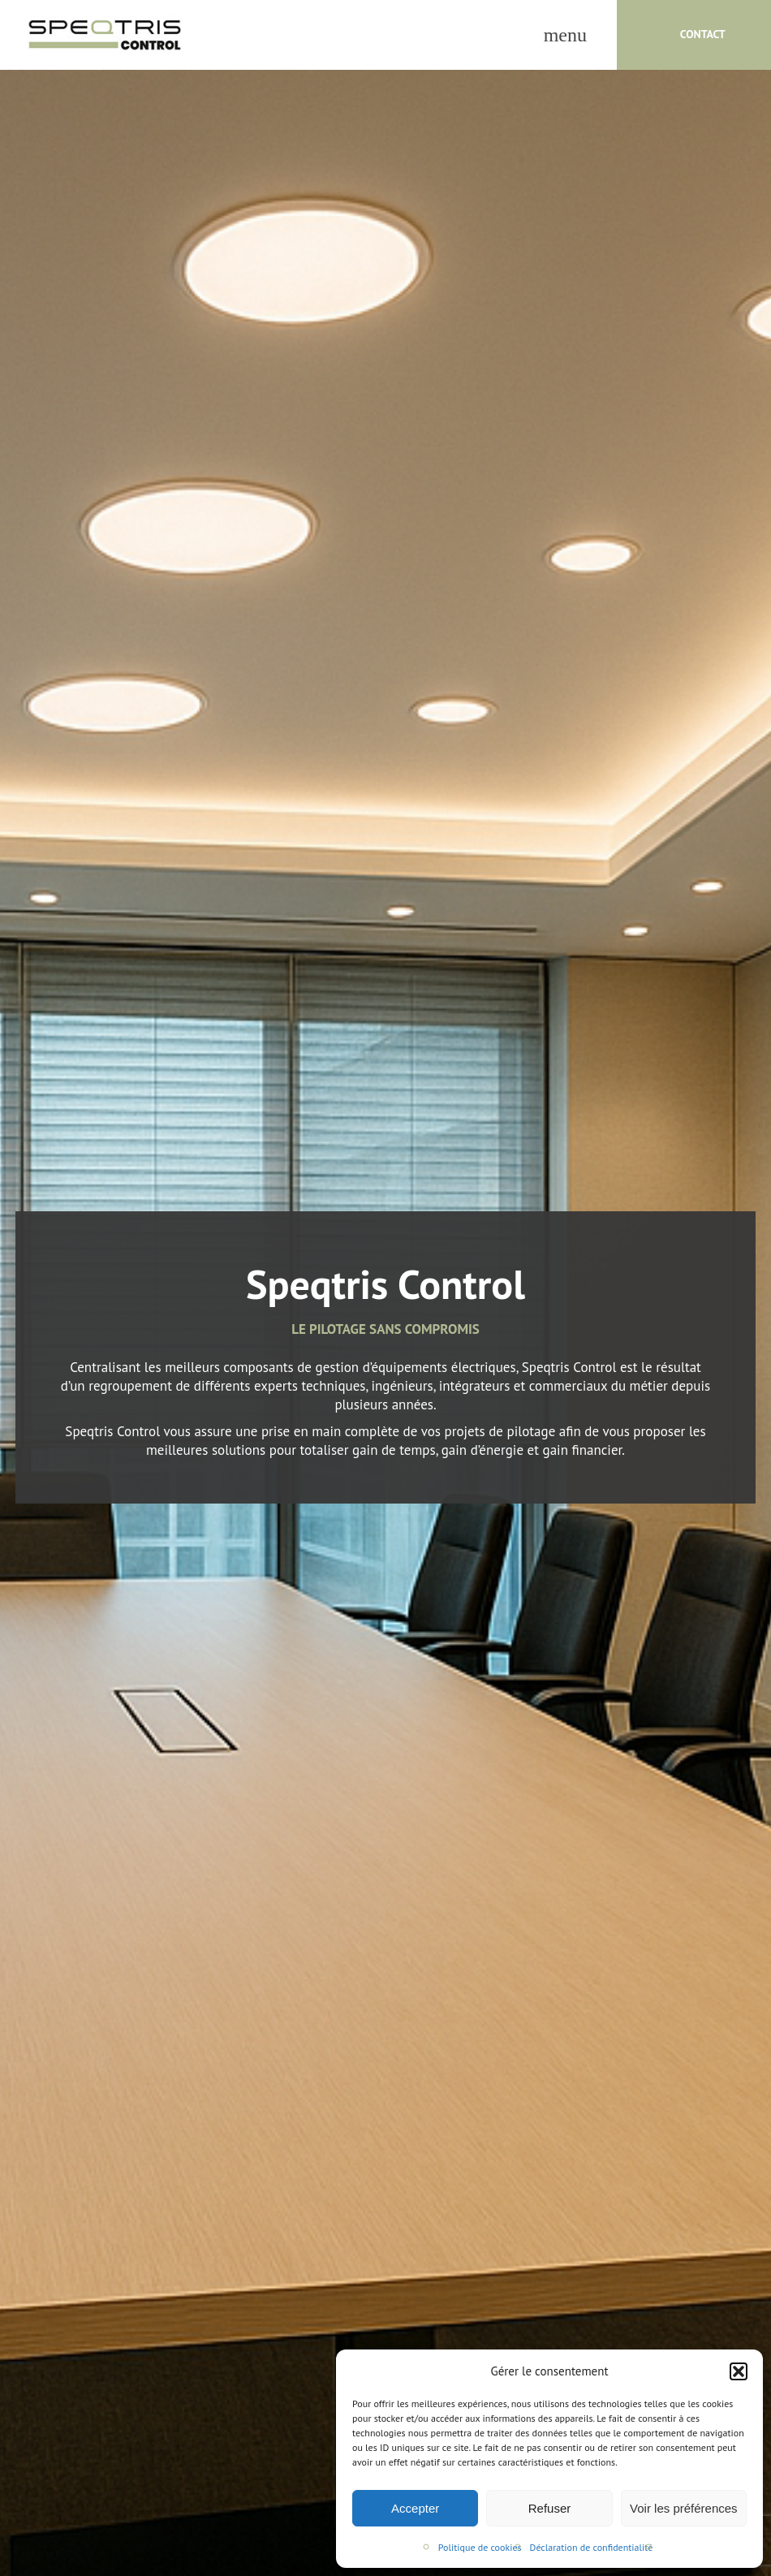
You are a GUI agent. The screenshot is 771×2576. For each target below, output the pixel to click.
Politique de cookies (480, 2547)
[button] (738, 2371)
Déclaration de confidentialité (591, 2547)
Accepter (415, 2508)
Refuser (549, 2508)
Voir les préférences (684, 2508)
